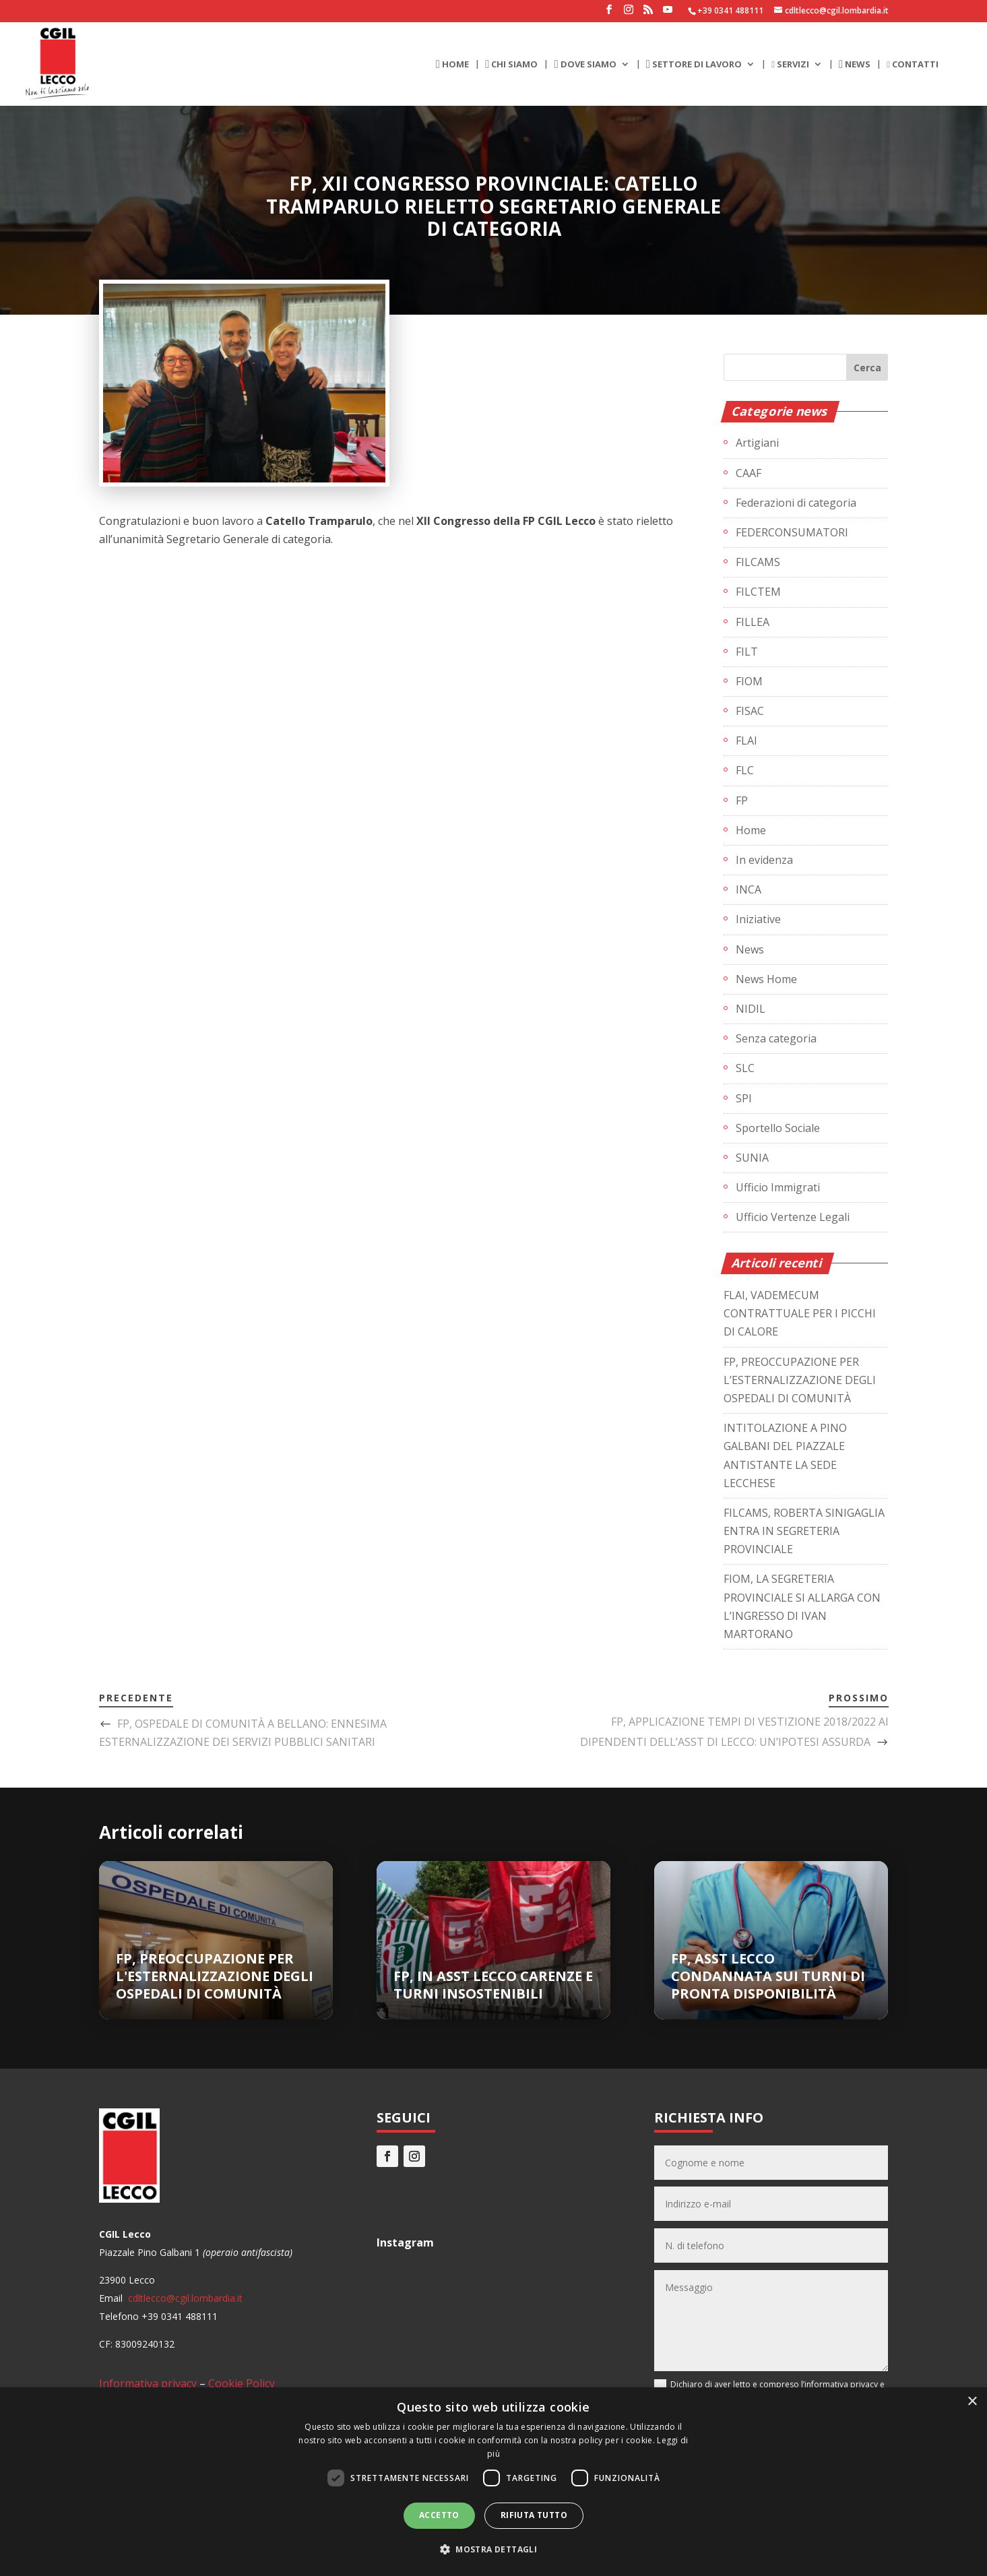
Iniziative (758, 919)
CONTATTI (912, 64)
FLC (745, 770)
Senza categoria (776, 1038)
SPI (744, 1098)
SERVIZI (790, 64)
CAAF (748, 473)
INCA (748, 889)
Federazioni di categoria (796, 502)
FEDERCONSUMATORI (792, 532)
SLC (745, 1068)
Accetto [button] (439, 2515)
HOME (452, 64)
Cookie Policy (241, 2383)
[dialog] (493, 2481)
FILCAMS (758, 562)
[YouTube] (667, 13)
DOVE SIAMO (585, 64)
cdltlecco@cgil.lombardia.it (184, 2298)
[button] (493, 2549)
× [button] (972, 2402)
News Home (766, 979)
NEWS (854, 64)
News (750, 949)
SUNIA (752, 1157)
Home (751, 830)
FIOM (749, 681)
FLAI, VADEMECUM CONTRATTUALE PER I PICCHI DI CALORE (800, 1313)
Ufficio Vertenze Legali (793, 1217)
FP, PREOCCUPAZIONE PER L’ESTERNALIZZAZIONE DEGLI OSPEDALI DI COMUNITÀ (800, 1380)
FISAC (750, 710)
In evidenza (764, 859)
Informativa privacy (148, 2383)
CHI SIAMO (511, 64)
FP (742, 800)
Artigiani (757, 442)
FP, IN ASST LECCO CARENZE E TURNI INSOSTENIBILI (493, 1985)
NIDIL (750, 1008)
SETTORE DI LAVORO (694, 64)
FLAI (746, 740)
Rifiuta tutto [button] (534, 2515)
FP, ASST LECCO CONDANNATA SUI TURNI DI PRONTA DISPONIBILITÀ (768, 1976)
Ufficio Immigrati (778, 1187)
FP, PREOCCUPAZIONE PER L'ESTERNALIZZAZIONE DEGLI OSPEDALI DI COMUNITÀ (214, 1976)
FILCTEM (758, 591)
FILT (747, 651)
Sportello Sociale (778, 1128)
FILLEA (752, 622)
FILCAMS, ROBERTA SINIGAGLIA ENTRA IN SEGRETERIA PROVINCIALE (804, 1531)
